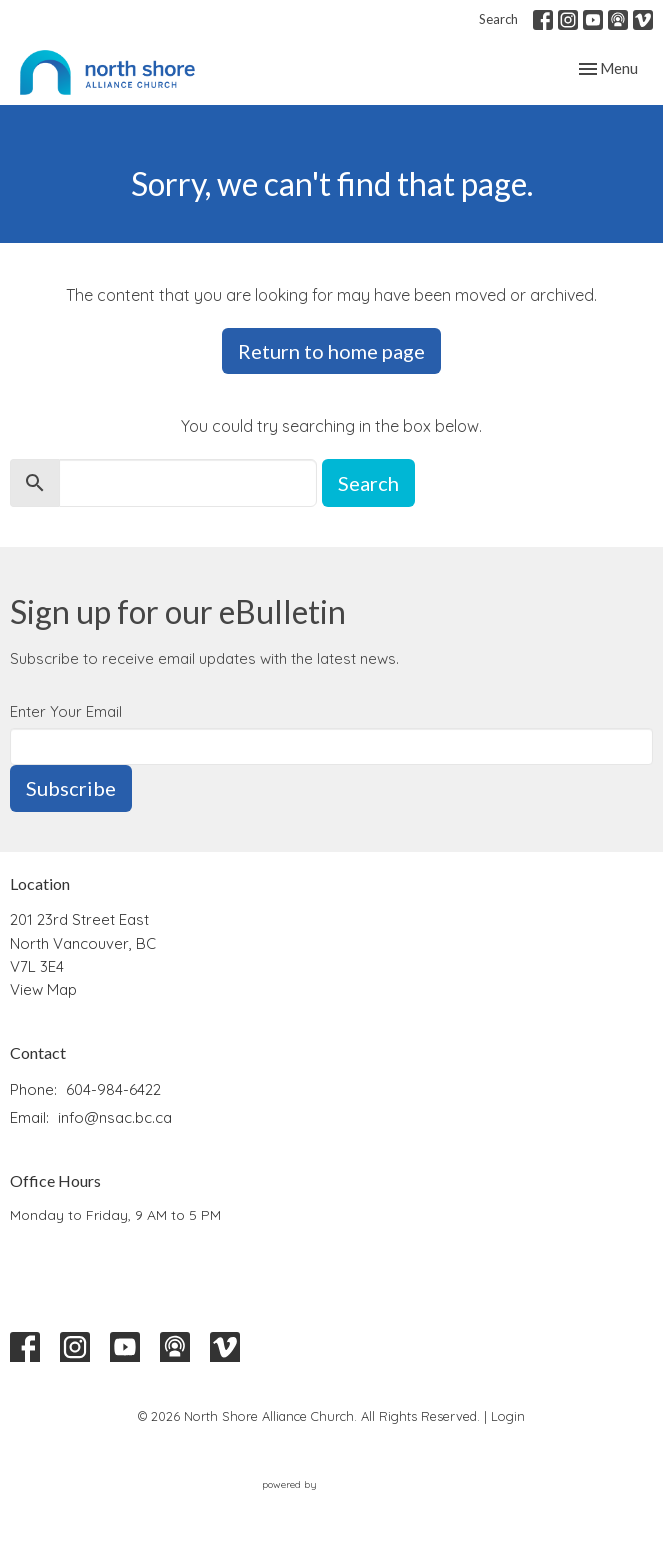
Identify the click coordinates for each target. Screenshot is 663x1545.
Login (508, 1416)
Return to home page (331, 351)
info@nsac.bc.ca (115, 1117)
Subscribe (71, 788)
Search (498, 19)
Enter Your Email (66, 711)
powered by (332, 1484)
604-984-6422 (113, 1089)
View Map (43, 989)
